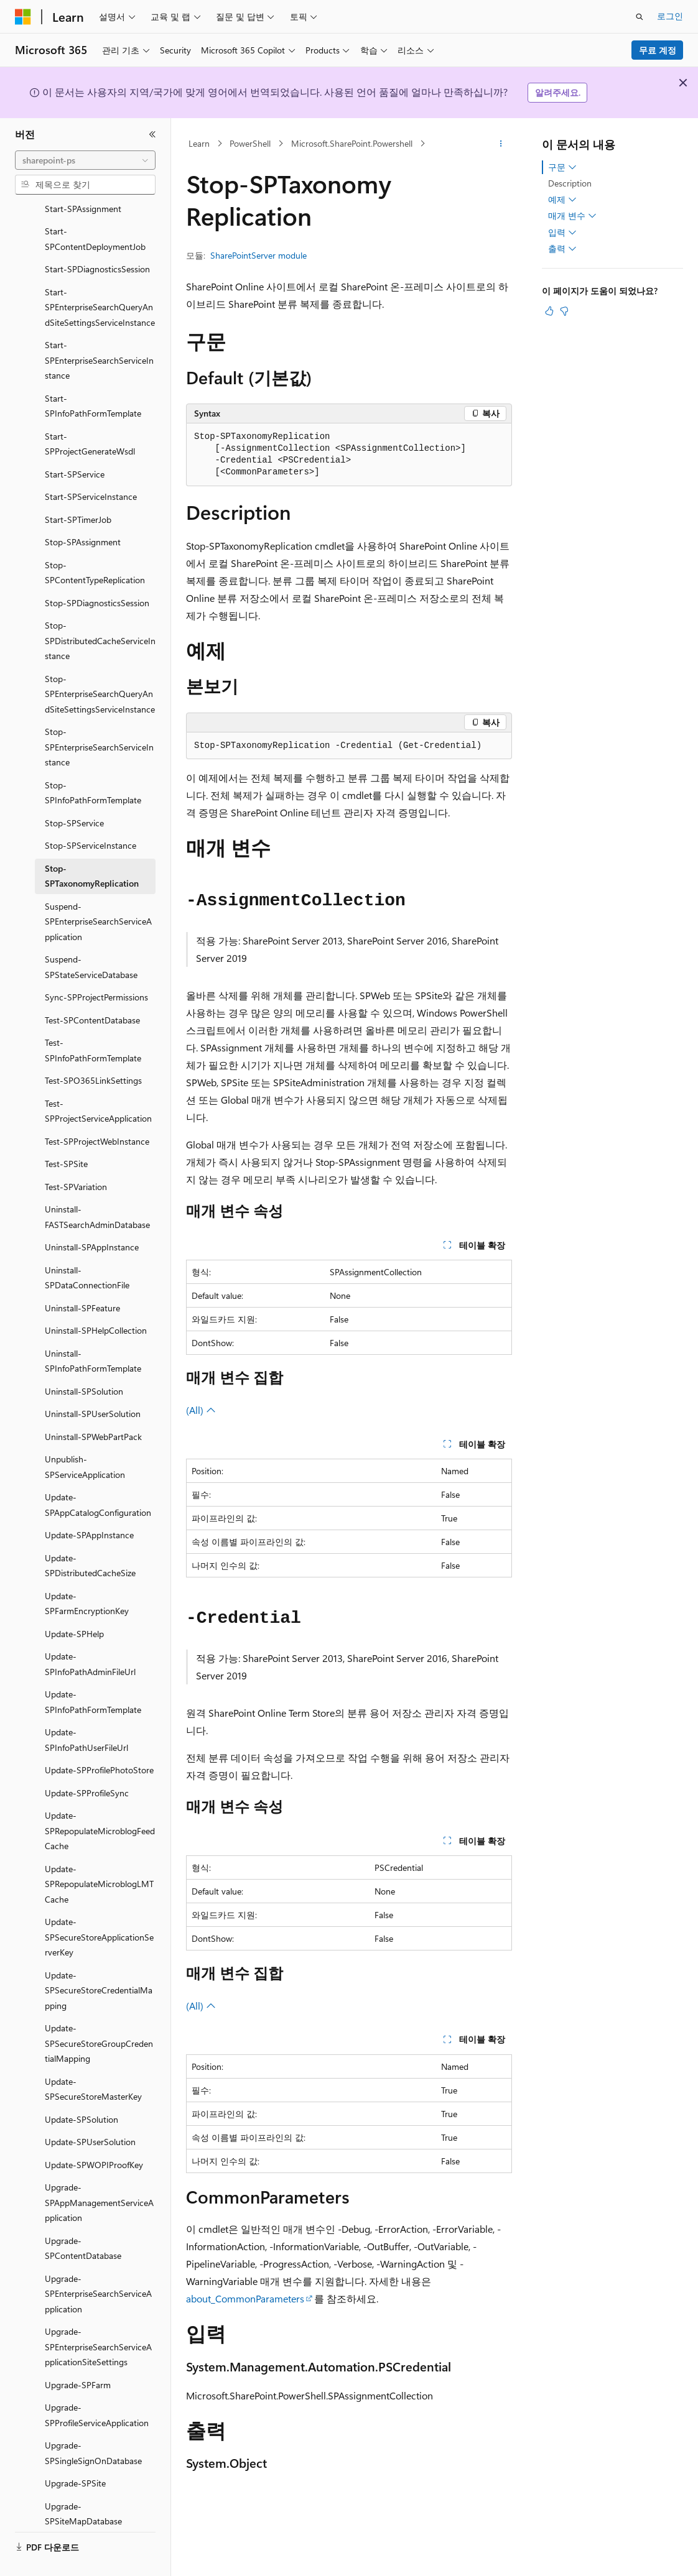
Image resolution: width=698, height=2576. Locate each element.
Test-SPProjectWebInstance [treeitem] (97, 1112)
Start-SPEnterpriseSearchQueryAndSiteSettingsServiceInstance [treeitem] (100, 278)
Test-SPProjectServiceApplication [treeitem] (98, 1082)
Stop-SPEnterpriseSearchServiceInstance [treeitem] (99, 717)
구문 (562, 167)
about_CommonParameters (245, 2298)
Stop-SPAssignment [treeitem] (83, 513)
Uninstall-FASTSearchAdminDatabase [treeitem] (97, 1187)
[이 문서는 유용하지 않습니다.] (564, 310)
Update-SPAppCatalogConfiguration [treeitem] (98, 1475)
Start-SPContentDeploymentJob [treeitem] (95, 209)
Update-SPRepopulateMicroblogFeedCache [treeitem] (100, 1801)
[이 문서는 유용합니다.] (549, 310)
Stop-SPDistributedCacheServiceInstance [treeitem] (100, 611)
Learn (199, 143)
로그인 (670, 16)
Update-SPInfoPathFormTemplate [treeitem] (93, 1672)
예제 (562, 199)
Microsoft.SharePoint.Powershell (351, 143)
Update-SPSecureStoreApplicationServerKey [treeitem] (99, 1907)
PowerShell (250, 143)
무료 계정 (657, 50)
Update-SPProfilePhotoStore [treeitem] (99, 1741)
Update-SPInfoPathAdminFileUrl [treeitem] (90, 1634)
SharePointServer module (258, 255)
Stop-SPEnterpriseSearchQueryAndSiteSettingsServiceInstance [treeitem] (100, 665)
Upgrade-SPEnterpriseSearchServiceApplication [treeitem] (98, 2264)
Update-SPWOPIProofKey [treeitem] (94, 2135)
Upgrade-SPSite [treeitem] (75, 2454)
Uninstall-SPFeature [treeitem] (82, 1279)
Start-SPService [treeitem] (75, 445)
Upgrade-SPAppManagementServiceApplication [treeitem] (99, 2173)
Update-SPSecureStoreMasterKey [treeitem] (93, 2060)
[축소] (152, 134)
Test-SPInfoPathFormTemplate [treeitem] (93, 1021)
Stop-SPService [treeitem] (74, 794)
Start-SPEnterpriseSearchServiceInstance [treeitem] (99, 331)
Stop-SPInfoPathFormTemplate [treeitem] (93, 763)
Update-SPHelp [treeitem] (74, 1604)
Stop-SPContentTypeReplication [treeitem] (95, 543)
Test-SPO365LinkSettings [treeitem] (93, 1051)
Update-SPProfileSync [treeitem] (87, 1764)
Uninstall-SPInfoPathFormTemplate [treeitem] (93, 1332)
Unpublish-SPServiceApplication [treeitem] (85, 1437)
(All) (201, 1409)
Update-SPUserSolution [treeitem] (90, 2112)
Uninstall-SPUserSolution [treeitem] (93, 1384)
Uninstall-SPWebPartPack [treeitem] (93, 1407)
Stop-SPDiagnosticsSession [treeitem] (97, 573)
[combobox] (85, 160)
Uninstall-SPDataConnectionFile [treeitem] (87, 1248)
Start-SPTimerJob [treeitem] (78, 490)
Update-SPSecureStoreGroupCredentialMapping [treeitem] (99, 2014)
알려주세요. (557, 92)
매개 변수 (572, 215)
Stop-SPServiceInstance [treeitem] (90, 816)
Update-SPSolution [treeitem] (81, 2090)
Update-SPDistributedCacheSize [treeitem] (90, 1536)
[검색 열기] (639, 17)
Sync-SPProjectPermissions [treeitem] (96, 968)
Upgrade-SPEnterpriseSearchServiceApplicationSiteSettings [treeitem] (98, 2317)
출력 (562, 248)
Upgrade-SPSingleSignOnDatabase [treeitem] (93, 2423)
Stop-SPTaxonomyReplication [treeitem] (92, 847)
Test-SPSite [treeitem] (66, 1134)
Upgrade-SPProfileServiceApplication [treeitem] (97, 2385)
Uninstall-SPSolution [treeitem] (84, 1362)
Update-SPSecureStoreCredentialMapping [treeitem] (98, 1961)
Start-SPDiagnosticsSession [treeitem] (97, 240)
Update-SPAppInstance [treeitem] (89, 1506)
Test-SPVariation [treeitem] (76, 1157)
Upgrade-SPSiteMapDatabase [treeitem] (83, 2484)
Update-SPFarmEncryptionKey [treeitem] (87, 1574)
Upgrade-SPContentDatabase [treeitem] (83, 2219)
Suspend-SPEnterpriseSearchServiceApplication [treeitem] (98, 892)
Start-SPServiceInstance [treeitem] (91, 467)
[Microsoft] (23, 17)
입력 (562, 232)
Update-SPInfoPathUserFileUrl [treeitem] (86, 1710)
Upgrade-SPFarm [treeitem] (78, 2355)
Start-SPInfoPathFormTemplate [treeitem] (93, 376)
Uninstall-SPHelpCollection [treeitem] (96, 1301)
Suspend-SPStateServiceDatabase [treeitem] (91, 937)
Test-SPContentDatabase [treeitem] (92, 991)
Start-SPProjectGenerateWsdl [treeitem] (90, 414)
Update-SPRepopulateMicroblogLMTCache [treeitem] (99, 1855)
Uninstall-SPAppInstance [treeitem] (92, 1218)
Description (570, 183)
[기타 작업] (501, 144)
